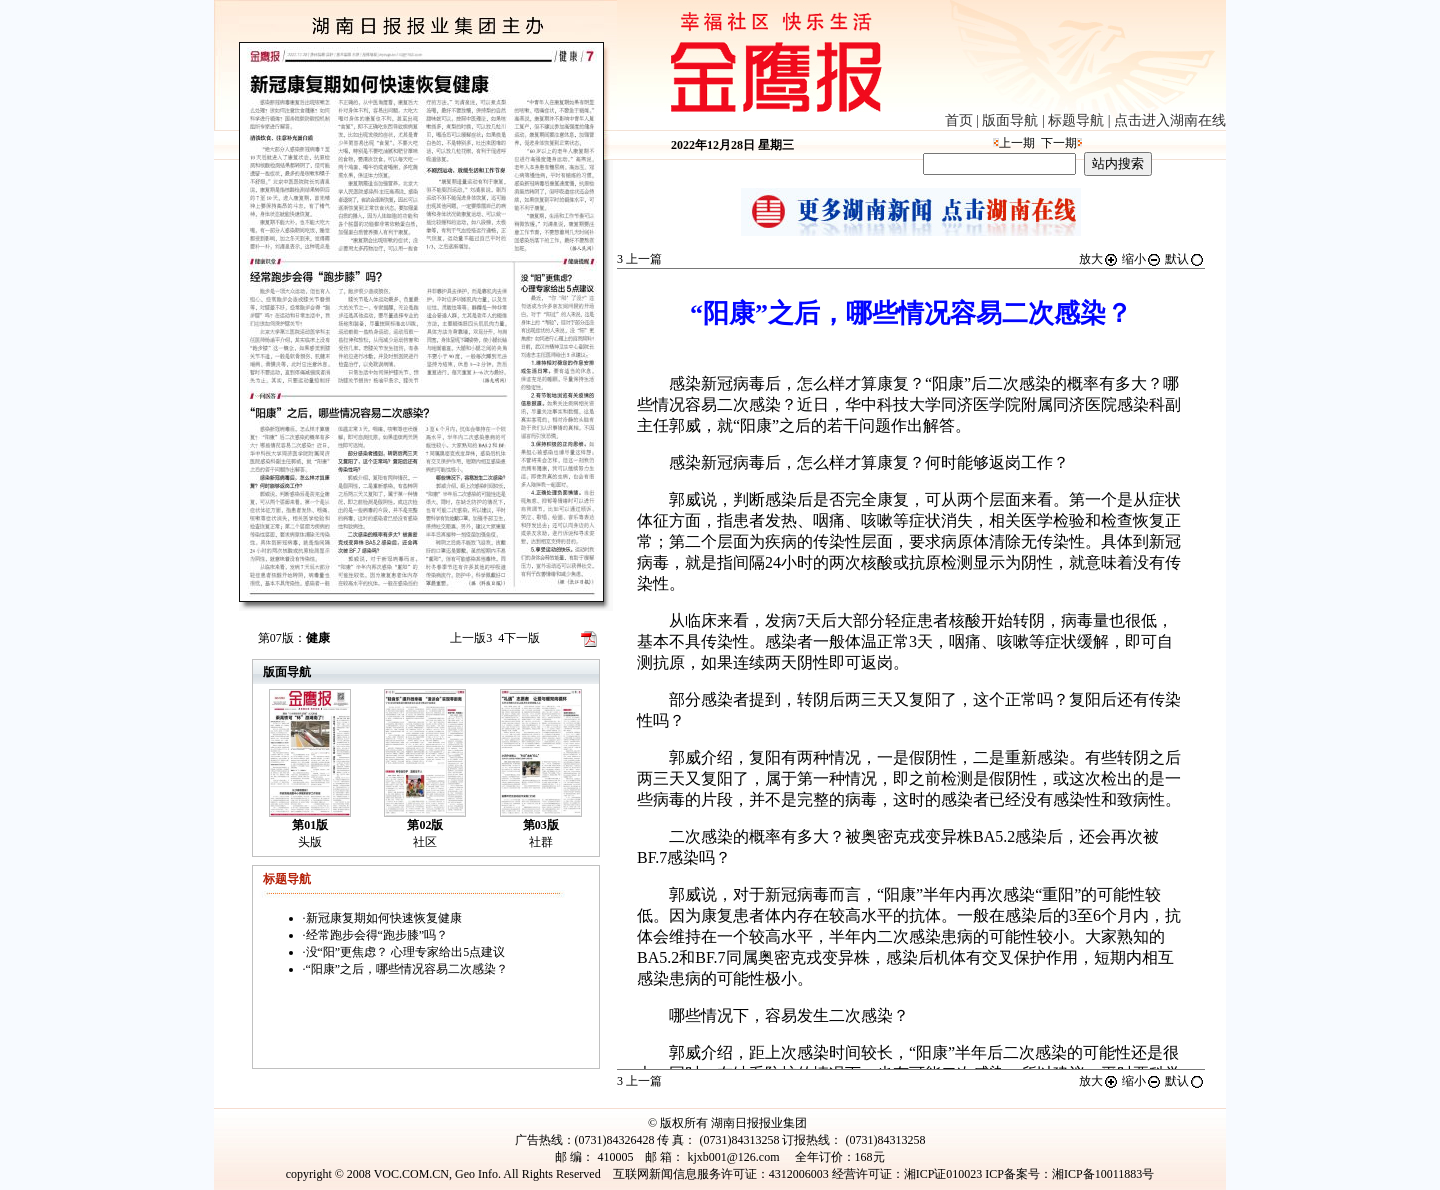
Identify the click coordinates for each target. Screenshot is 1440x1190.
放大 (1099, 259)
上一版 (471, 638)
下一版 (519, 638)
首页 (959, 120)
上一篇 (639, 259)
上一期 (1017, 143)
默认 (1185, 259)
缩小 (1142, 259)
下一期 (1059, 143)
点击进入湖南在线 (1170, 120)
